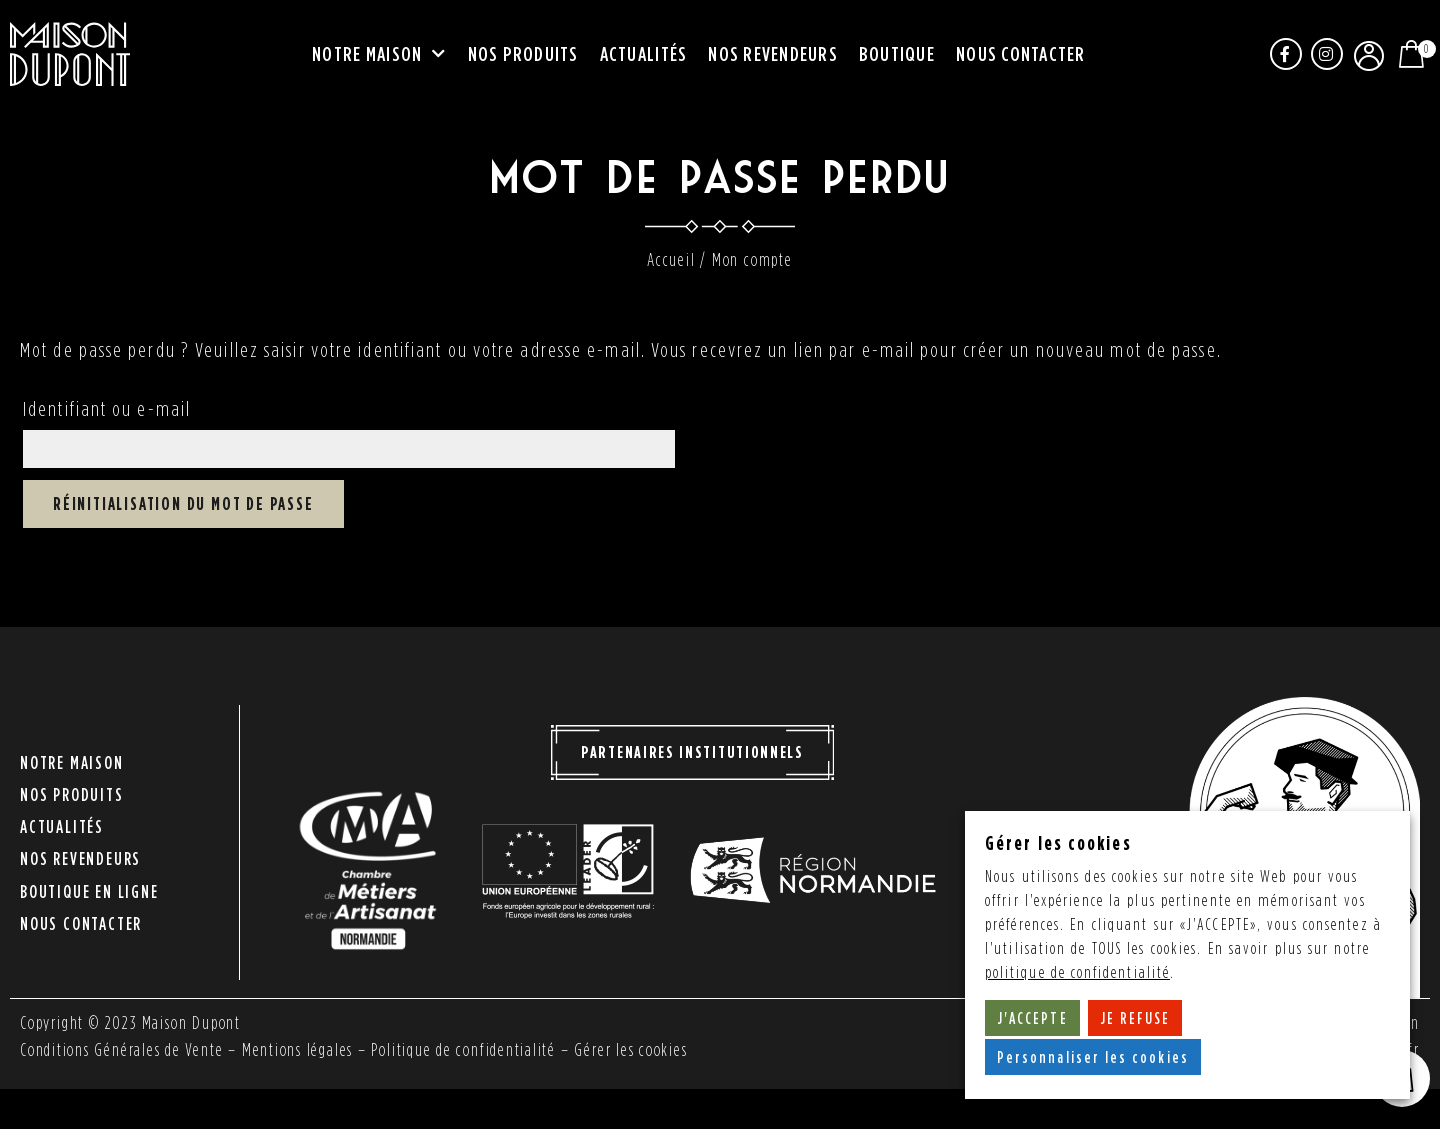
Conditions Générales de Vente (122, 1050)
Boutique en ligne (89, 883)
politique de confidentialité (1078, 972)
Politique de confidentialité (465, 1050)
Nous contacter (1021, 54)
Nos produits (523, 54)
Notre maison (379, 55)
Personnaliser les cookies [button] (1093, 1057)
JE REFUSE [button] (1135, 1018)
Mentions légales (299, 1050)
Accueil (671, 259)
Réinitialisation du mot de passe (183, 504)
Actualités (644, 54)
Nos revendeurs (773, 54)
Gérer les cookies (634, 1050)
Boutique (897, 54)
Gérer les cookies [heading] (1058, 842)
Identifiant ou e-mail (107, 408)
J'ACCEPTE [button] (1032, 1018)
